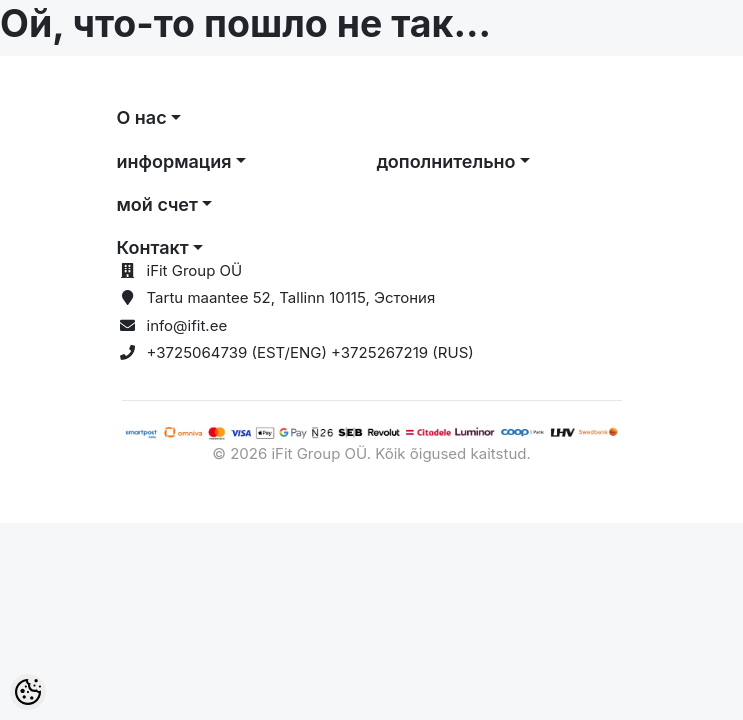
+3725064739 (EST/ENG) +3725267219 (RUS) (310, 352)
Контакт (153, 247)
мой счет (157, 204)
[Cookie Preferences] (28, 692)
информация (174, 161)
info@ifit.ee (187, 325)
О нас (142, 117)
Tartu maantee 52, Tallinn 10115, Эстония (291, 297)
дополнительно (446, 161)
